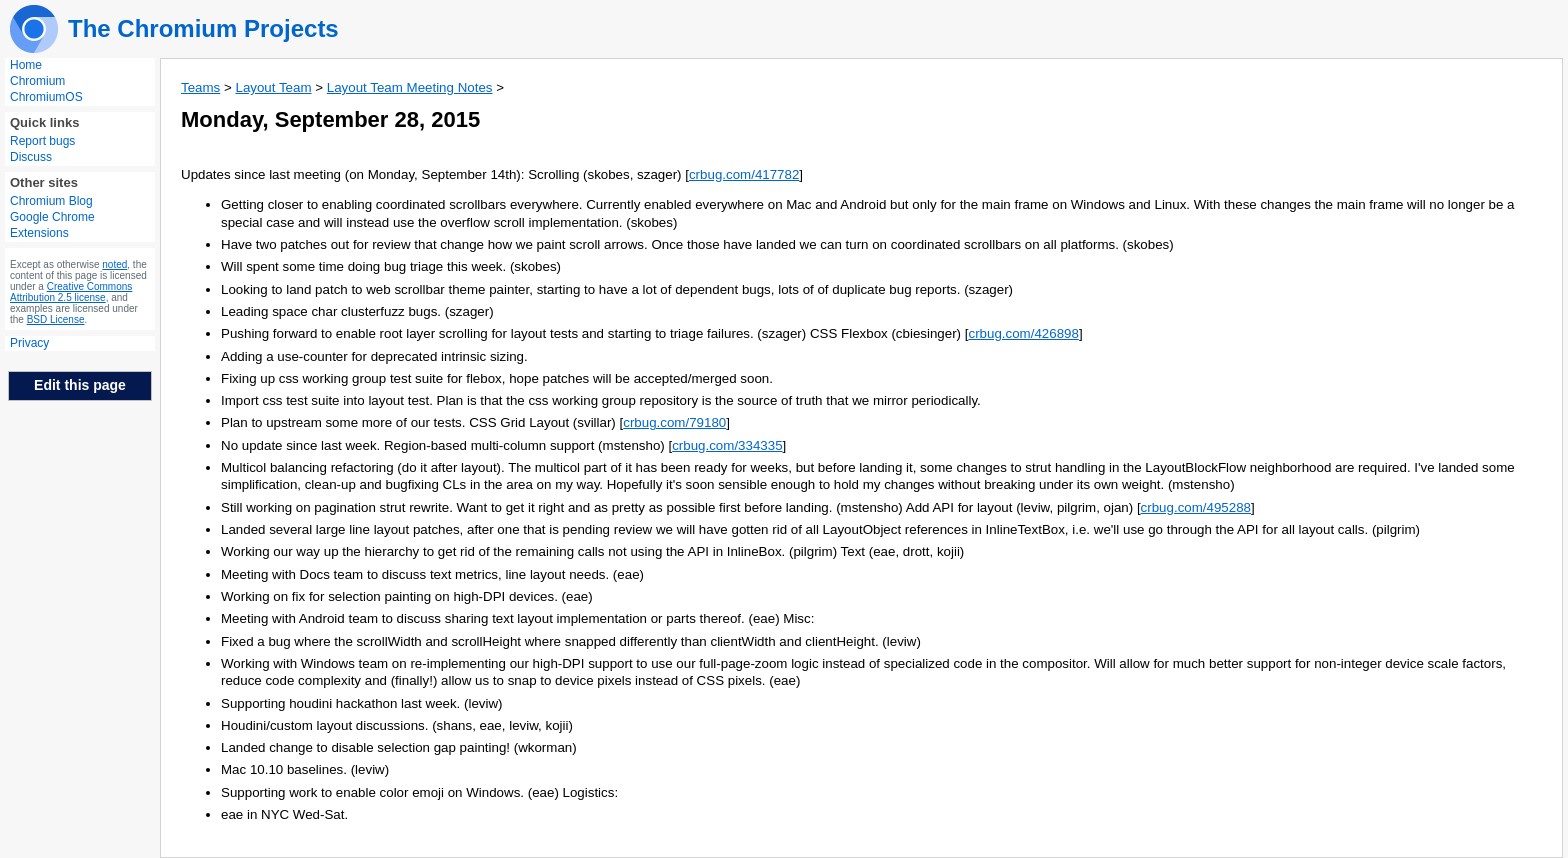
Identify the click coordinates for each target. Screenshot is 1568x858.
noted (114, 264)
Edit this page (80, 385)
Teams (200, 87)
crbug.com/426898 (1023, 333)
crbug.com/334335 (727, 445)
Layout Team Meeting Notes (410, 87)
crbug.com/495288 (1196, 507)
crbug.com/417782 (744, 174)
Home (26, 65)
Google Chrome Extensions (52, 225)
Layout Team (273, 87)
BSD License (56, 319)
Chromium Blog (51, 201)
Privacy (29, 343)
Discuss (31, 157)
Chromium (37, 81)
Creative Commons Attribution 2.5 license (71, 292)
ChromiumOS (46, 97)
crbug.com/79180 (674, 422)
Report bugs (42, 141)
